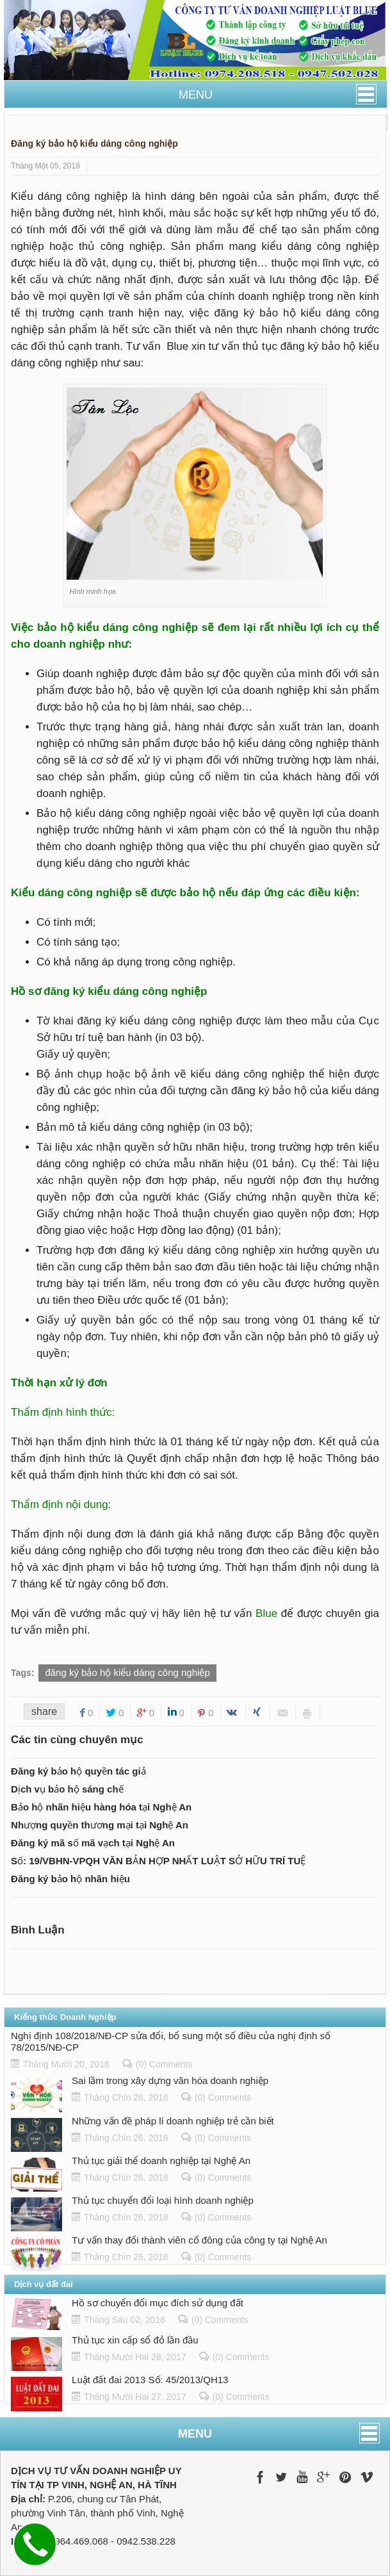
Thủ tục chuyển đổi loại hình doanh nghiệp (163, 2200)
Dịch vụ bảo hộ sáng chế (67, 1789)
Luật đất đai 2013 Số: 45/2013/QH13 (150, 2379)
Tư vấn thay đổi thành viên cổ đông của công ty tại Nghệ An (199, 2240)
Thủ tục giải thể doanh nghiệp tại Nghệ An (161, 2160)
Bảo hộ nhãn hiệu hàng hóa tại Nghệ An (101, 1806)
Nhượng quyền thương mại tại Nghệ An (99, 1824)
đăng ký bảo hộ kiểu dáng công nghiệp (127, 1672)
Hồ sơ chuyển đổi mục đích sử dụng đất (157, 2302)
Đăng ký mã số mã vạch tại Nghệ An (93, 1842)
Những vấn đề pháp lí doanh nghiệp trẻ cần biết (173, 2120)
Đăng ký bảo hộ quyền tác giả (78, 1771)
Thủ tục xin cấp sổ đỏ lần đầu (135, 2339)
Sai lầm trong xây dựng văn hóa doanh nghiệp (170, 2080)
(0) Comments (164, 2064)
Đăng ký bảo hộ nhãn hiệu (70, 1878)
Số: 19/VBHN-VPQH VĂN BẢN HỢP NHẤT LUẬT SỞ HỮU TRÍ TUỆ (158, 1860)
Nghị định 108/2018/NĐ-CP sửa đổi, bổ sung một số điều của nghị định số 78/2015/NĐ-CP (170, 2041)
